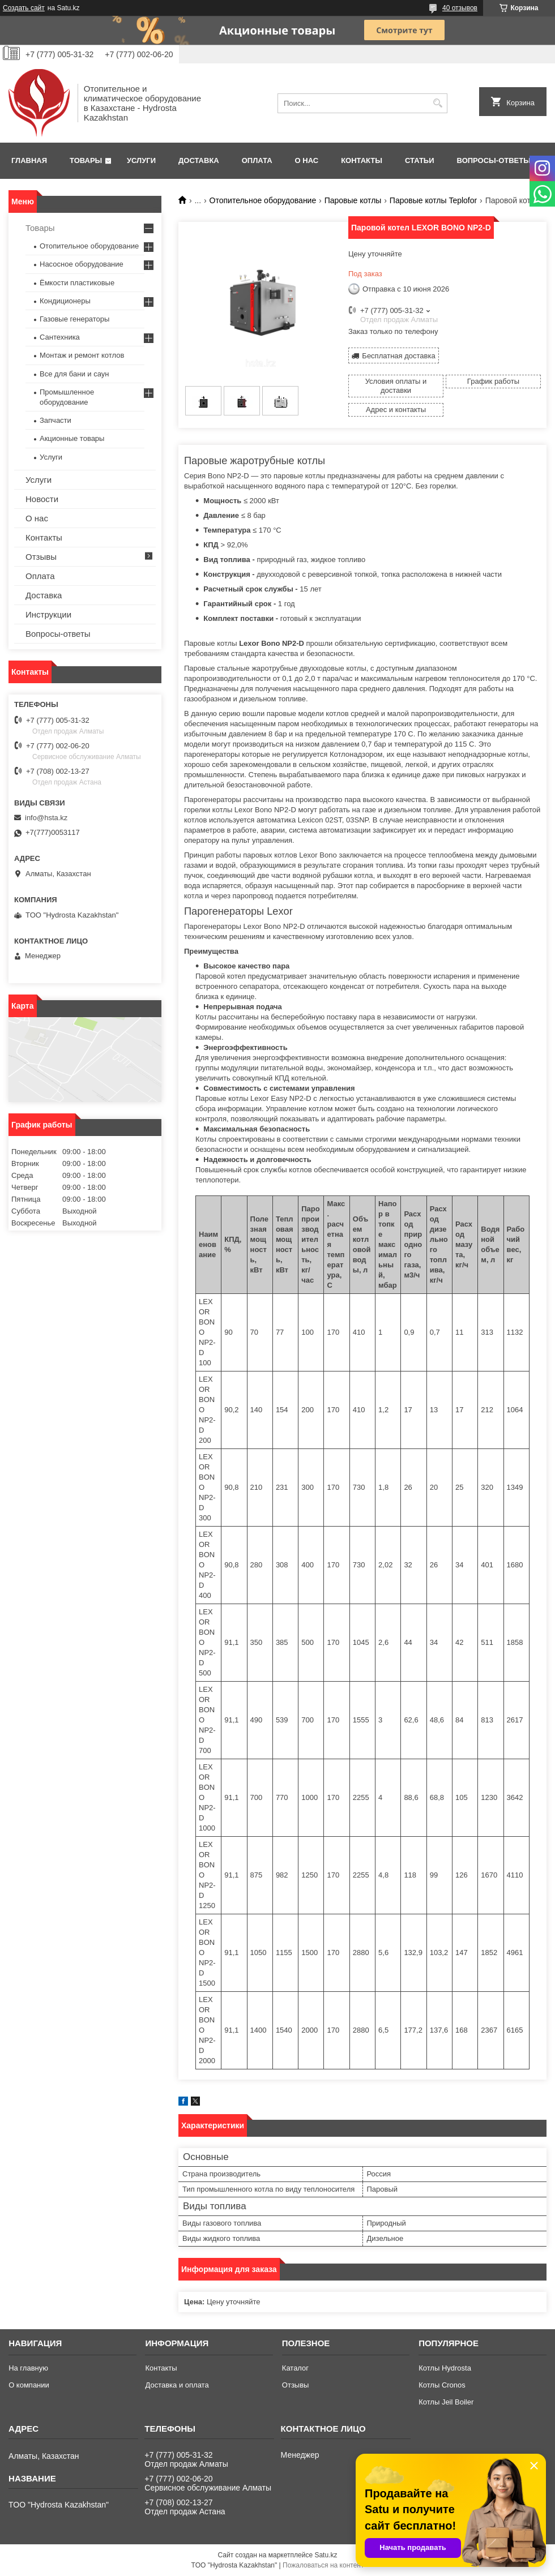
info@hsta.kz (46, 817)
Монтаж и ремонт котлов (82, 355)
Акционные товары (72, 438)
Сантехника (60, 337)
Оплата (257, 160)
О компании (28, 2385)
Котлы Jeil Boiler (446, 2402)
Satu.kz (325, 2555)
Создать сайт (24, 8)
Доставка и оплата (176, 2385)
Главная (29, 160)
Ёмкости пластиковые (77, 282)
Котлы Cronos (442, 2385)
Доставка (198, 160)
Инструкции (48, 614)
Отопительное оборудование (263, 200)
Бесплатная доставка (398, 356)
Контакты (361, 160)
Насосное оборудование (81, 264)
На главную (28, 2368)
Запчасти (55, 420)
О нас (307, 160)
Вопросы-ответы (494, 160)
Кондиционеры (65, 301)
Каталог (295, 2368)
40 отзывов (459, 8)
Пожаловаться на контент (323, 2565)
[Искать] (437, 103)
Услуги (141, 160)
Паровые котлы (353, 200)
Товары (86, 160)
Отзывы (41, 557)
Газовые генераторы (74, 319)
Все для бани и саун (74, 374)
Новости (41, 499)
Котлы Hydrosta (445, 2368)
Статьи (419, 160)
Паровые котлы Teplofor (433, 200)
